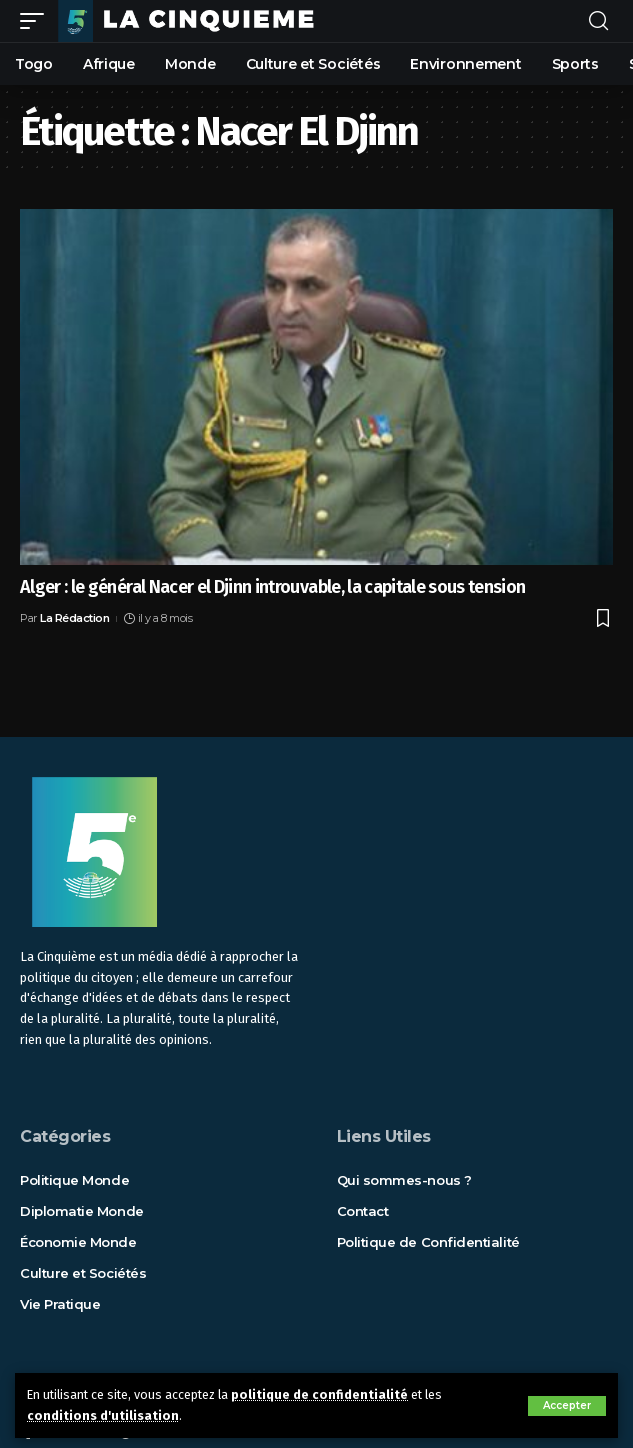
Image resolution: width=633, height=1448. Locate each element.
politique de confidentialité (319, 1394)
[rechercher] (598, 21)
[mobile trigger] (37, 21)
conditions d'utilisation (103, 1415)
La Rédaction (74, 618)
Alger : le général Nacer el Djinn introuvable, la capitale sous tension (273, 587)
